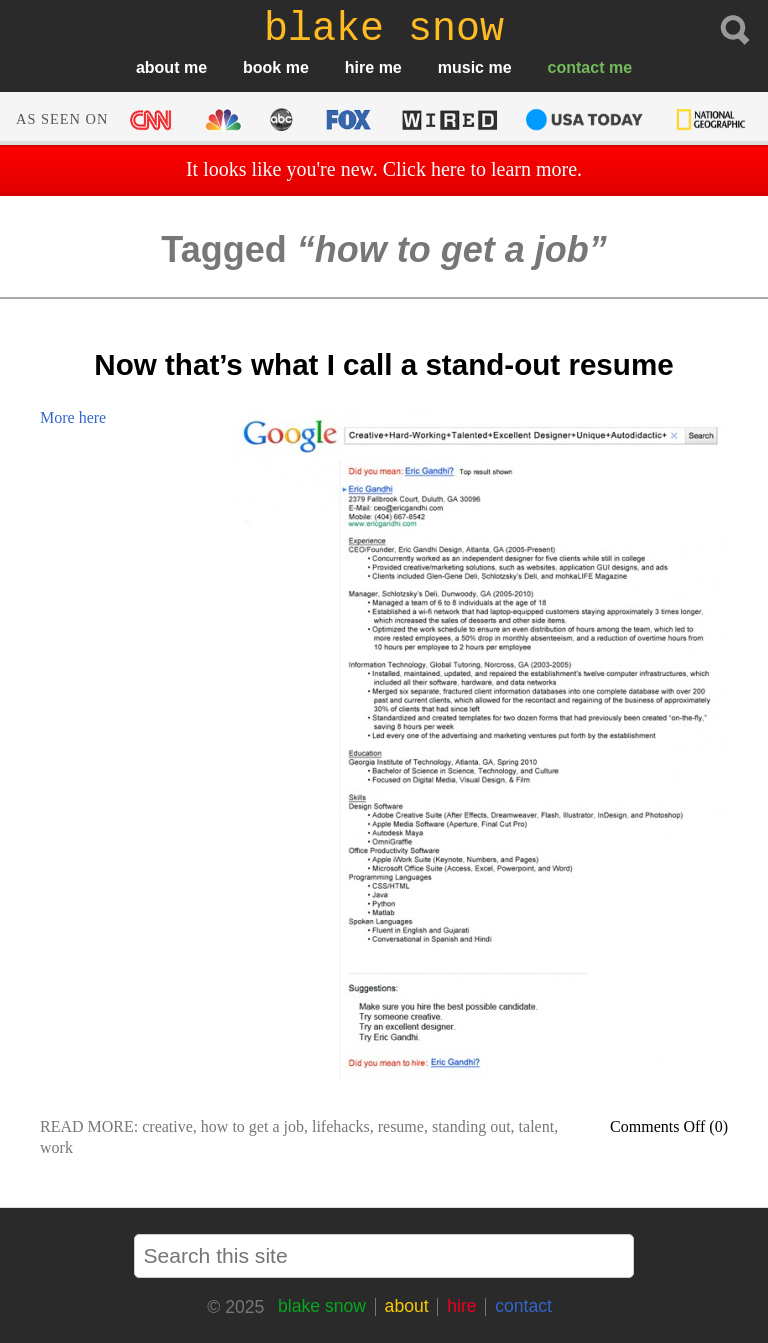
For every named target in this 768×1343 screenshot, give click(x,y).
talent (537, 1126)
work (56, 1147)
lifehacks (341, 1126)
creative (167, 1126)
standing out (471, 1126)
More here (73, 417)
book (262, 67)
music (461, 67)
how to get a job (252, 1126)
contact (576, 67)
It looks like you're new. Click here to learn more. (384, 169)
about (158, 67)
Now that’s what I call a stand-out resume (383, 364)
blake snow (322, 1306)
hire (359, 67)
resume (401, 1126)
